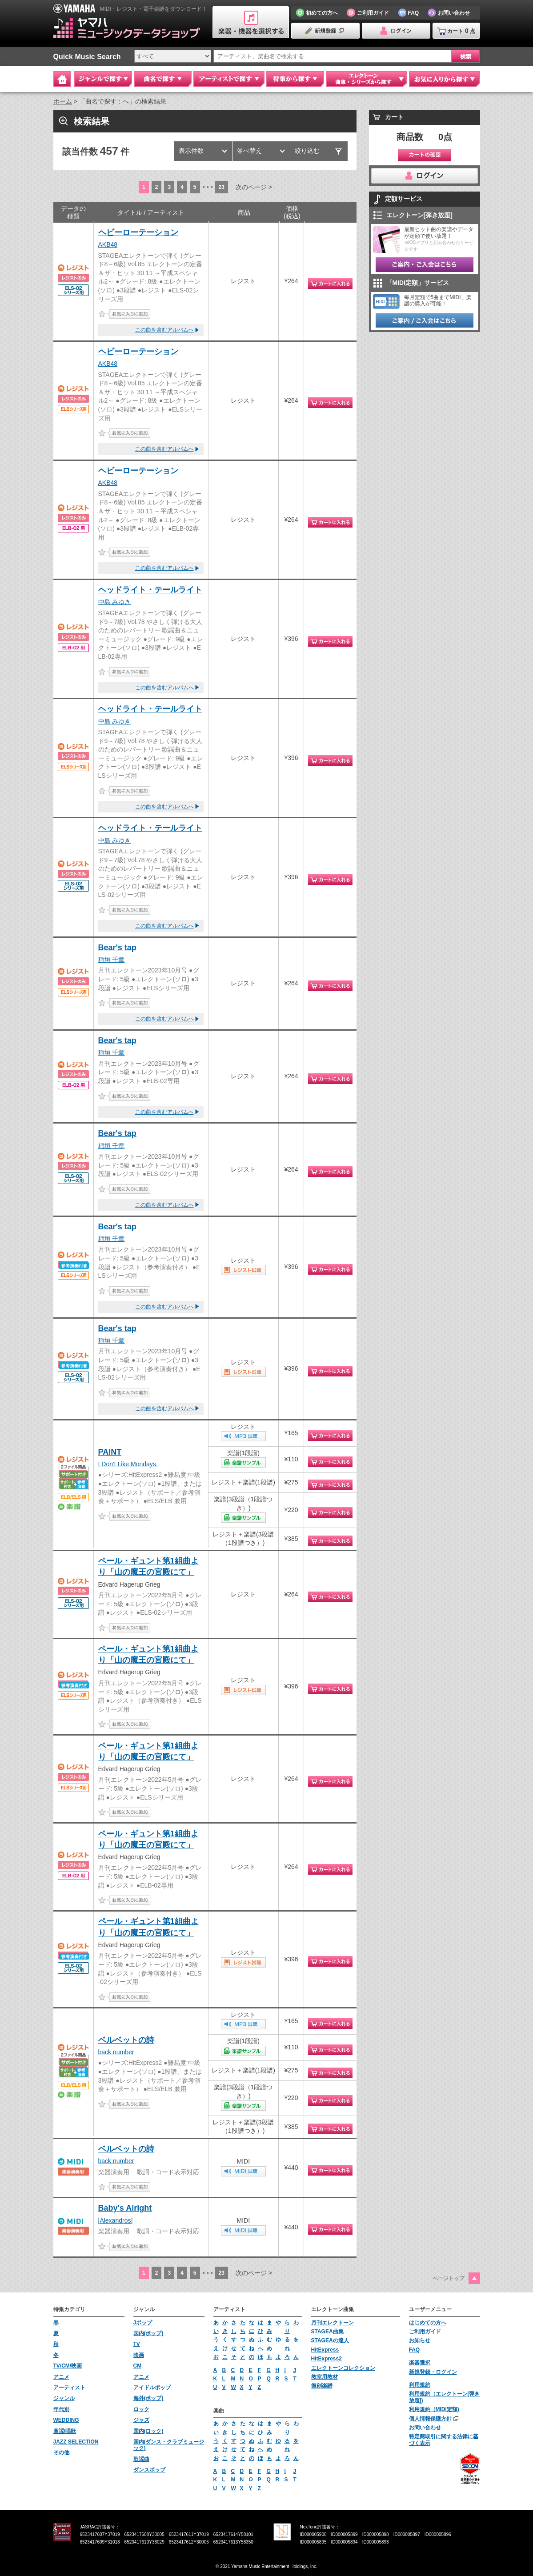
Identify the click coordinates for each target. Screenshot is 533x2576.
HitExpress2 (326, 2359)
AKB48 (108, 244)
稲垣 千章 (111, 959)
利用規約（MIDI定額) (434, 2409)
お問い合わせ (425, 2427)
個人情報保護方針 (430, 2419)
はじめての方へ (427, 2323)
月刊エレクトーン (332, 2323)
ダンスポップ (149, 2470)
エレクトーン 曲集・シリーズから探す (366, 79)
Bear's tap (117, 947)
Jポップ (142, 2323)
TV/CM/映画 (67, 2366)
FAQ (414, 2350)
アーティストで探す (228, 79)
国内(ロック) (148, 2431)
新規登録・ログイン (433, 2372)
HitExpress (325, 2350)
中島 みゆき (114, 601)
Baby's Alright (125, 2208)
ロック (141, 2409)
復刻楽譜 (322, 2386)
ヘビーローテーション (138, 232)
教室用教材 (324, 2377)
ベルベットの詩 (126, 2040)
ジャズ (141, 2420)
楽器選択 (419, 2363)
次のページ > (254, 187)
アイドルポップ (152, 2387)
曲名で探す (163, 79)
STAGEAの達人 (330, 2340)
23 (221, 187)
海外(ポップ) (148, 2398)
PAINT (110, 1452)
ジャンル (64, 2398)
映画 (138, 2355)
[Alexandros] (115, 2220)
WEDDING (66, 2420)
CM (137, 2366)
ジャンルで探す (103, 79)
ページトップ (449, 2278)
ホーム (62, 101)
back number (116, 2052)
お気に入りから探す (444, 79)
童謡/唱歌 (64, 2431)
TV (136, 2344)
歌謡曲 (141, 2459)
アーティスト (69, 2387)
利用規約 (419, 2385)
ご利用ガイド (425, 2331)
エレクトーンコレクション (343, 2368)
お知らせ (419, 2340)
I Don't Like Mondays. (128, 1464)
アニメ (61, 2377)
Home (62, 79)
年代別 (61, 2409)
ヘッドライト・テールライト (150, 589)
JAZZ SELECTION (76, 2442)
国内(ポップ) (148, 2333)
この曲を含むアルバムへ (164, 330)
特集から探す (295, 79)
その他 (61, 2452)
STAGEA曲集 (327, 2331)
